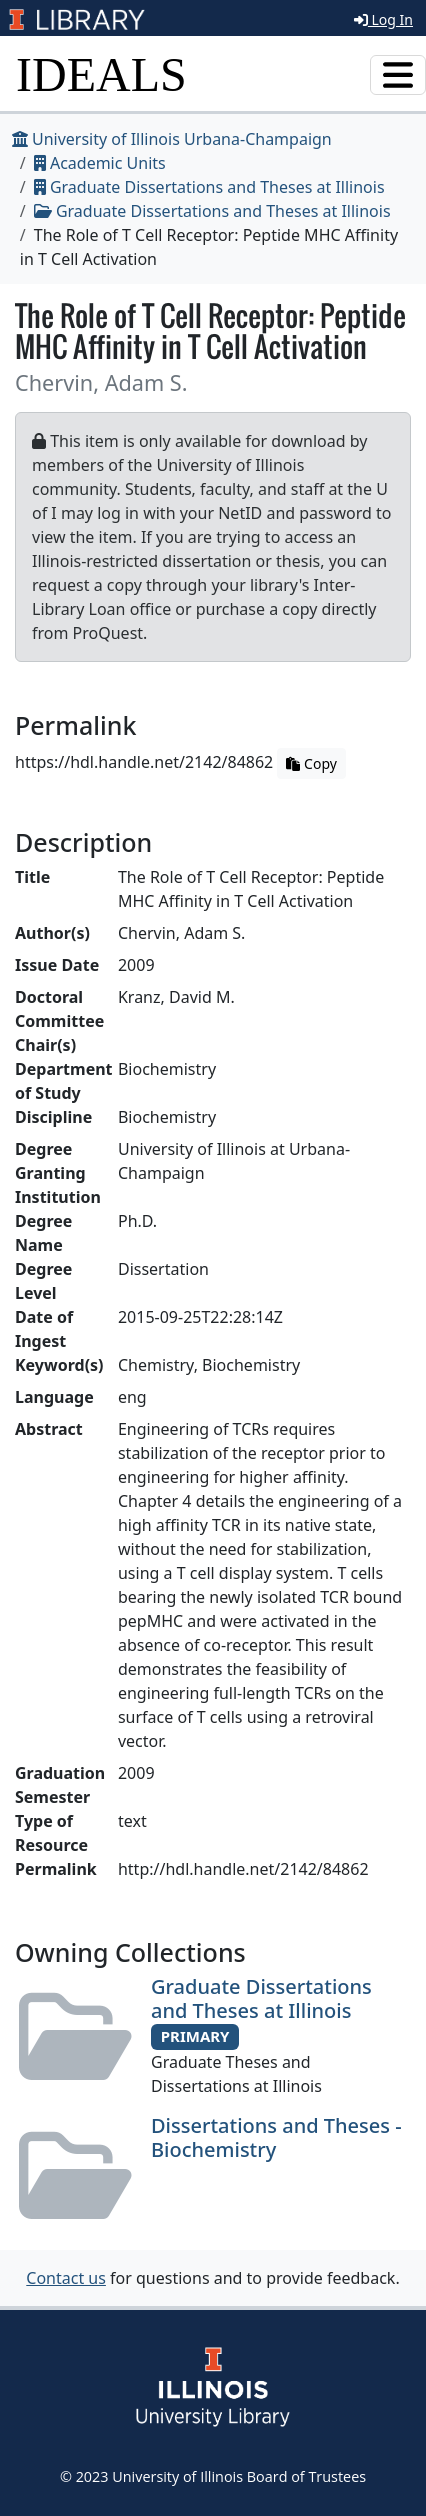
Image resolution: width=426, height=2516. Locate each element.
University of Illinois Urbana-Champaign (172, 139)
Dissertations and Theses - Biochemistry (276, 2137)
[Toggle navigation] (398, 75)
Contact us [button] (66, 2278)
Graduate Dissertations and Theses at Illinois (209, 187)
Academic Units (100, 163)
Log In (383, 19)
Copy (311, 763)
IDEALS (101, 74)
